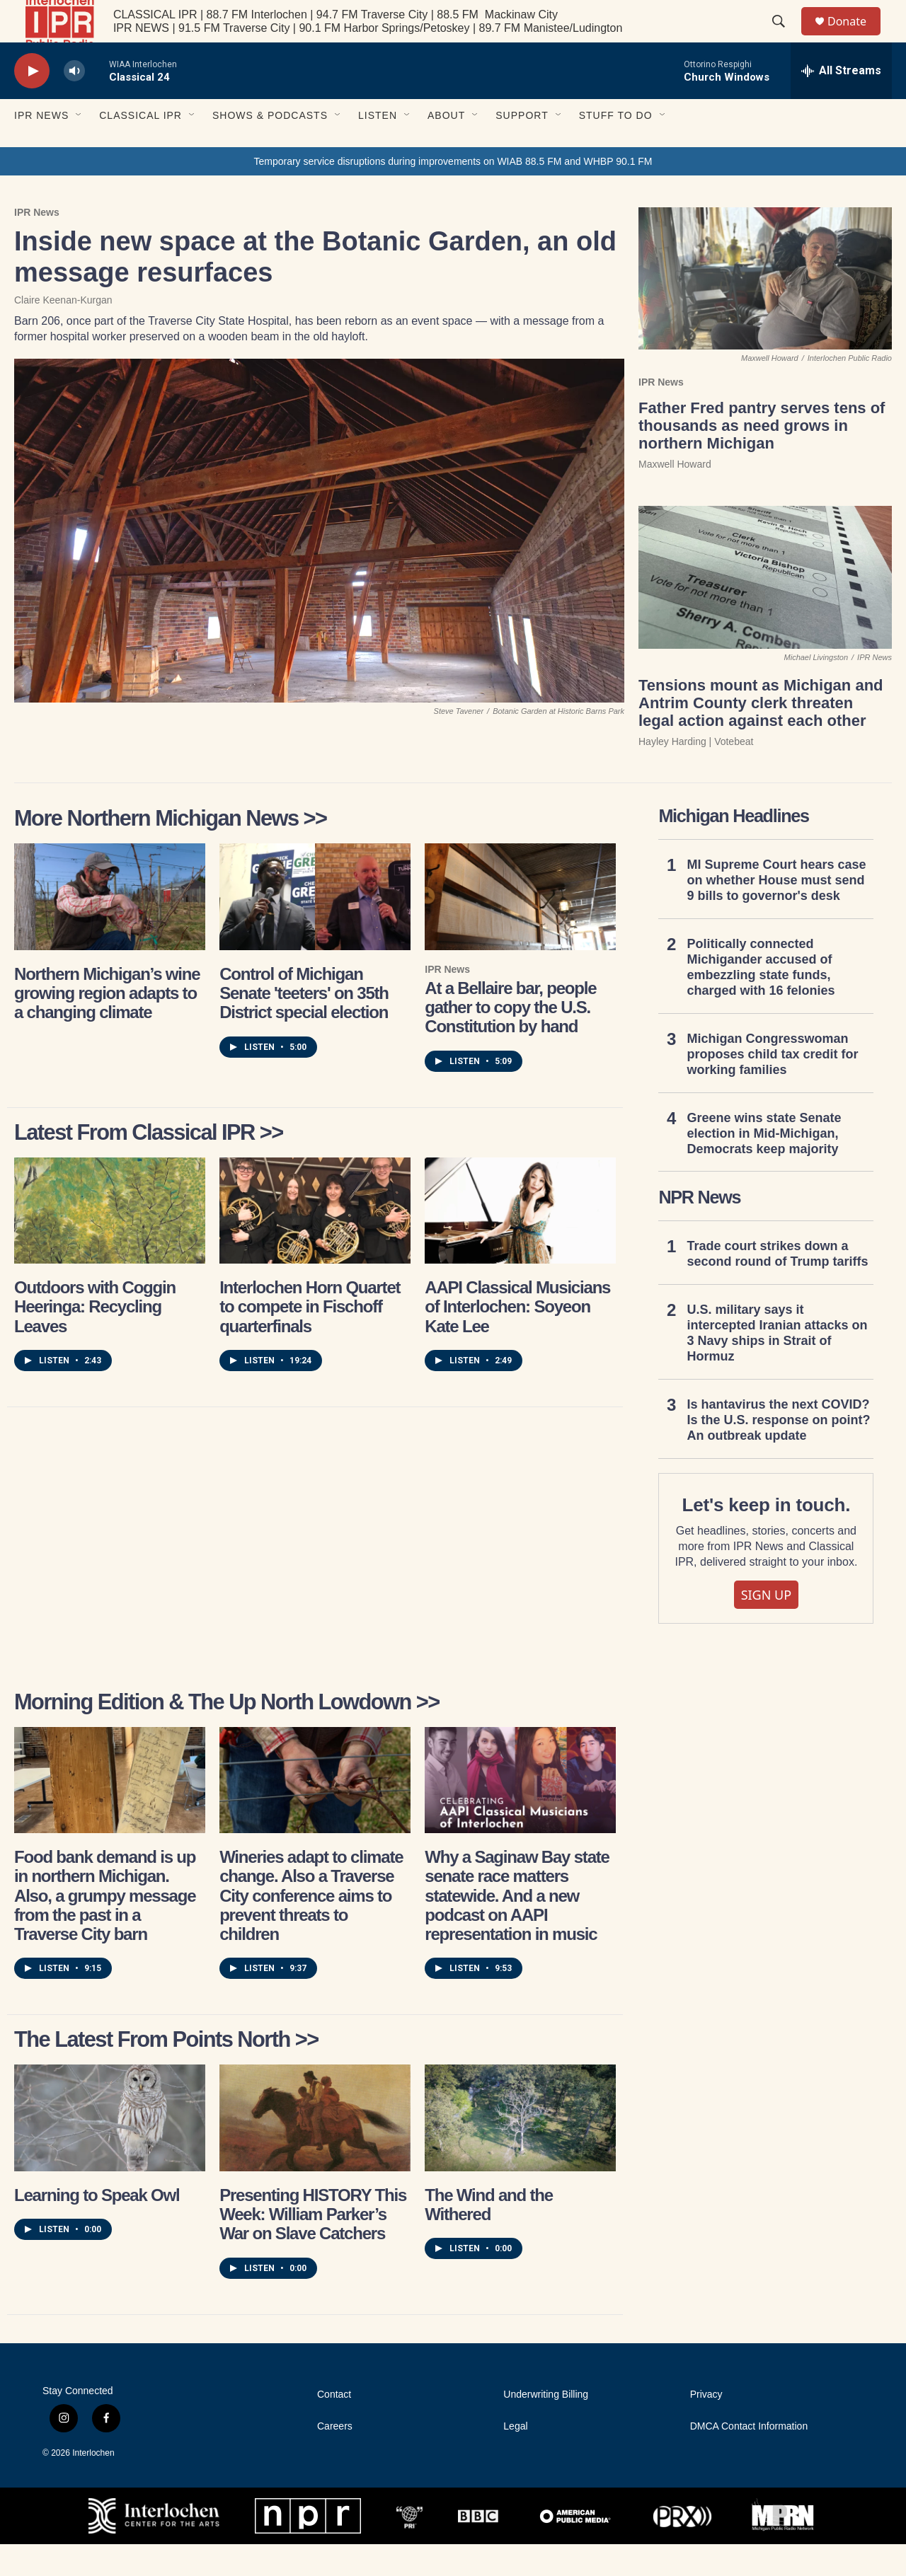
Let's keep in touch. (766, 1536)
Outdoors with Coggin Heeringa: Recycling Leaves (95, 1339)
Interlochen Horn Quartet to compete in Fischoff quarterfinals (309, 1339)
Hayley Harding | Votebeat (695, 773)
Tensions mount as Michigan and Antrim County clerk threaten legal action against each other (760, 734)
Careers (334, 2458)
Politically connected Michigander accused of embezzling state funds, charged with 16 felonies (761, 999)
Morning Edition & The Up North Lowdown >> (227, 1733)
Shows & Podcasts (270, 147)
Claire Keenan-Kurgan (63, 331)
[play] (32, 103)
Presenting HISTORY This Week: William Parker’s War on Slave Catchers (312, 2246)
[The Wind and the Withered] (520, 2149)
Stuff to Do (616, 147)
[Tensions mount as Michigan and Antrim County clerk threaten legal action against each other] (765, 609)
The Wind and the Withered (489, 2236)
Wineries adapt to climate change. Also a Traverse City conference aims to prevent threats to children (311, 1927)
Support (521, 147)
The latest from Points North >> (166, 2071)
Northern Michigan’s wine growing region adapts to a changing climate (107, 1025)
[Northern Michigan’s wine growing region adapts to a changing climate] (109, 928)
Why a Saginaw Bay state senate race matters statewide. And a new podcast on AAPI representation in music (517, 1927)
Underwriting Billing (545, 2426)
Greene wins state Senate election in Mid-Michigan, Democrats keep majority (764, 1165)
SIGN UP (766, 1626)
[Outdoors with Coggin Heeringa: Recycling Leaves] (109, 1242)
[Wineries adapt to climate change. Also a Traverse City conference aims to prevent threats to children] (315, 1812)
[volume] (74, 103)
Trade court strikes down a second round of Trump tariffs (777, 1285)
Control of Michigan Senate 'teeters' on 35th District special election (304, 1025)
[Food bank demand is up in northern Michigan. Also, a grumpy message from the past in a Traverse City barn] (109, 1812)
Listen (377, 147)
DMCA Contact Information (749, 2458)
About (446, 147)
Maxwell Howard (674, 496)
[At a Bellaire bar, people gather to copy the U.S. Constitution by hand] (520, 928)
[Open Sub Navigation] (79, 147)
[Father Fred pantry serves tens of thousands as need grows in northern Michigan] (765, 310)
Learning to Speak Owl (97, 2226)
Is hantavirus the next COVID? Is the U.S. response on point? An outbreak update (778, 1451)
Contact (334, 2426)
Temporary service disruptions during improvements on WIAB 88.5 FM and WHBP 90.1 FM (452, 193)
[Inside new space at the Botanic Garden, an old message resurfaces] (319, 562)
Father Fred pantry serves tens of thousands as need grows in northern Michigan (761, 457)
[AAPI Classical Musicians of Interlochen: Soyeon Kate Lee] (520, 1242)
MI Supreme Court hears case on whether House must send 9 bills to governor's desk (776, 912)
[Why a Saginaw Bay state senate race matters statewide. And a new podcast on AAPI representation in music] (520, 1812)
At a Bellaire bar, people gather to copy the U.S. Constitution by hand (510, 1039)
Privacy (706, 2426)
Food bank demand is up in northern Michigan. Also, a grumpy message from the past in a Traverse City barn (104, 1927)
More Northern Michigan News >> (170, 850)
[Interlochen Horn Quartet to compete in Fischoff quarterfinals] (315, 1242)
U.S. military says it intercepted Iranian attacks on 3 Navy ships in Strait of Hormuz (777, 1364)
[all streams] (841, 102)
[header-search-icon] (785, 37)
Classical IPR (140, 147)
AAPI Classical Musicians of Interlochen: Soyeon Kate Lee (517, 1339)
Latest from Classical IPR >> (148, 1164)
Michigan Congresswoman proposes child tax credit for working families (772, 1086)
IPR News (41, 147)
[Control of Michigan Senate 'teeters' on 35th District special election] (315, 928)
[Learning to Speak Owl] (109, 2149)
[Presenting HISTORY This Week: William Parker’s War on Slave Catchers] (315, 2149)
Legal (515, 2458)
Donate (856, 37)
